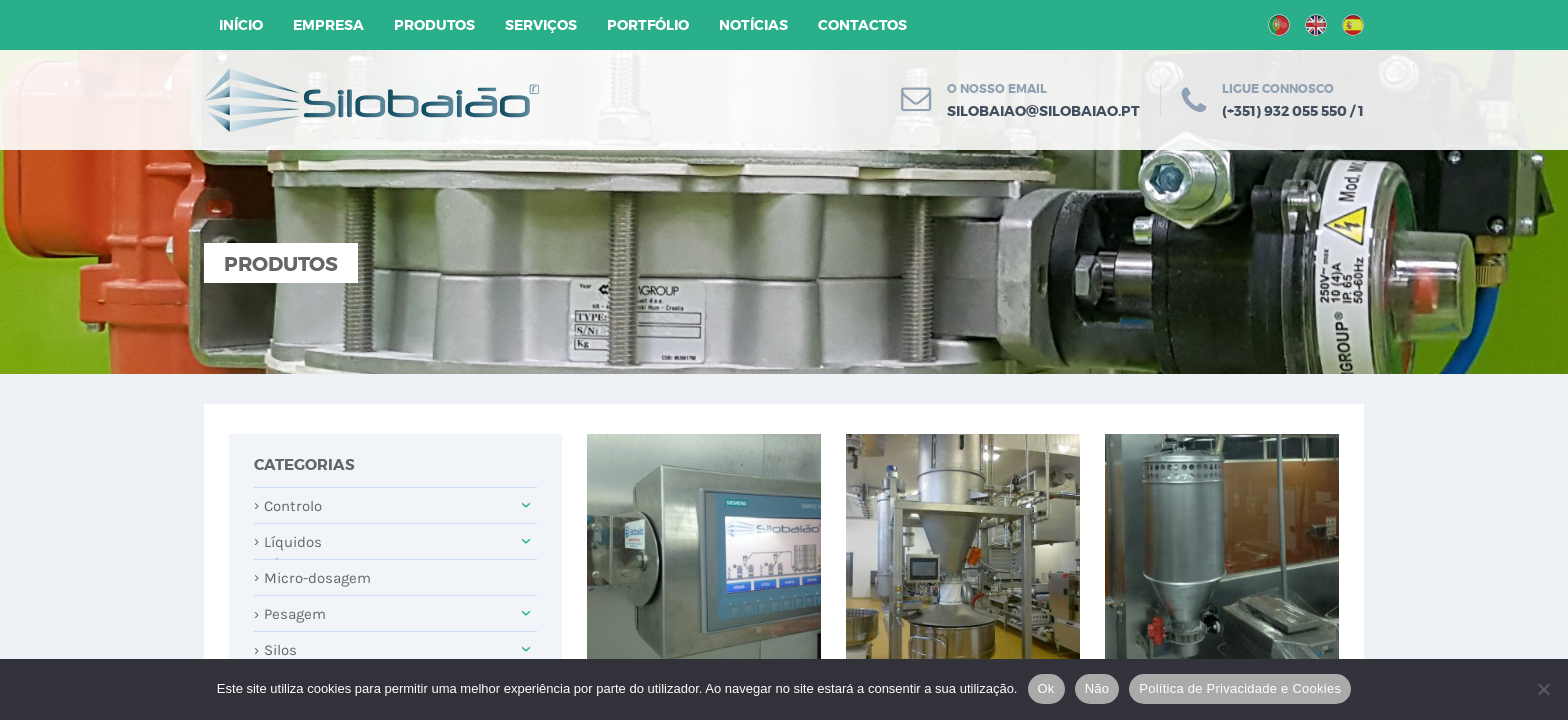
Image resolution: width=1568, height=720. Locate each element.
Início (241, 25)
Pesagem (290, 614)
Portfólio (648, 25)
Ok (1046, 688)
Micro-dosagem (312, 577)
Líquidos (288, 541)
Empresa (328, 25)
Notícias (753, 25)
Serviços (541, 25)
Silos (275, 650)
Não (1097, 688)
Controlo (288, 505)
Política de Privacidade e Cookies (1240, 688)
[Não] (1543, 689)
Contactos (862, 25)
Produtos (434, 25)
